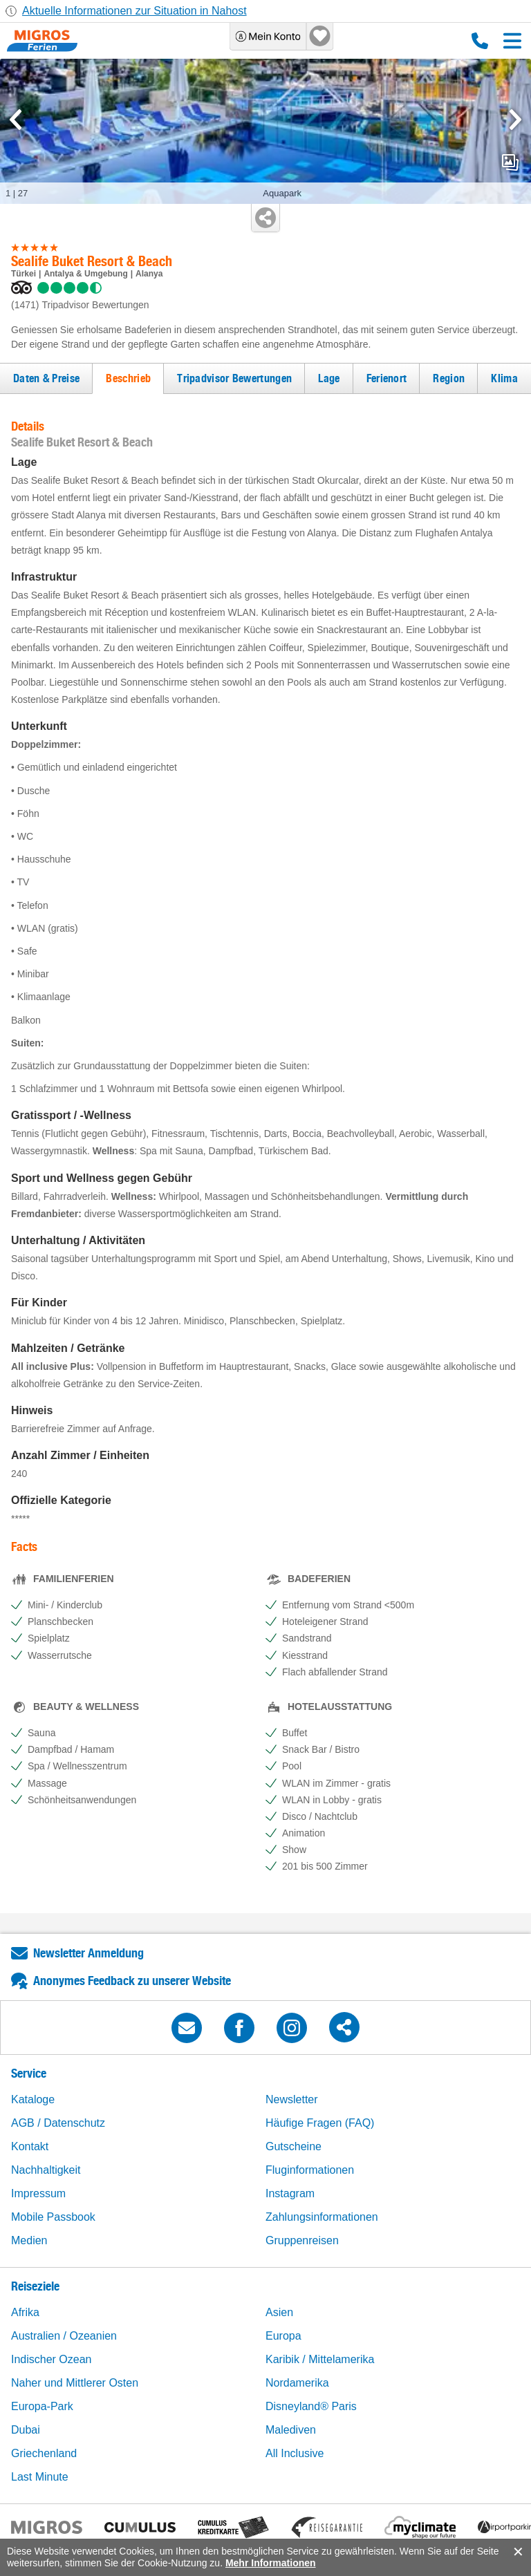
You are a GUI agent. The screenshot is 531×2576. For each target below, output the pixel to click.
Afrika (25, 2312)
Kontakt (29, 2146)
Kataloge (33, 2099)
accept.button (517, 2552)
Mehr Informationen (270, 2562)
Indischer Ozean (51, 2359)
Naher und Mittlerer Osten (74, 2383)
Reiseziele (35, 2286)
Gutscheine (294, 2146)
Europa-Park (42, 2406)
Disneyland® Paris (311, 2406)
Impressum (38, 2193)
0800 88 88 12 (480, 40)
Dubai (25, 2430)
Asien (279, 2312)
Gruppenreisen (302, 2240)
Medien (29, 2240)
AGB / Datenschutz (58, 2123)
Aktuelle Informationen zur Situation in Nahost (134, 11)
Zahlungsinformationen (322, 2217)
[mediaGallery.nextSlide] (515, 119)
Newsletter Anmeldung (88, 1953)
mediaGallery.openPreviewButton (510, 162)
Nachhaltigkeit (46, 2170)
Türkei (23, 274)
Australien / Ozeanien (64, 2336)
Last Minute (39, 2477)
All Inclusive (295, 2453)
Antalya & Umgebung (85, 274)
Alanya (149, 274)
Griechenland (44, 2453)
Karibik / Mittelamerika (320, 2359)
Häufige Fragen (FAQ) (320, 2123)
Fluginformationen (310, 2170)
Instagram (290, 2193)
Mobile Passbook (53, 2217)
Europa (283, 2336)
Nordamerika (297, 2383)
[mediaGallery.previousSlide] (15, 119)
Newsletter (292, 2099)
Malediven (291, 2430)
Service (28, 2073)
